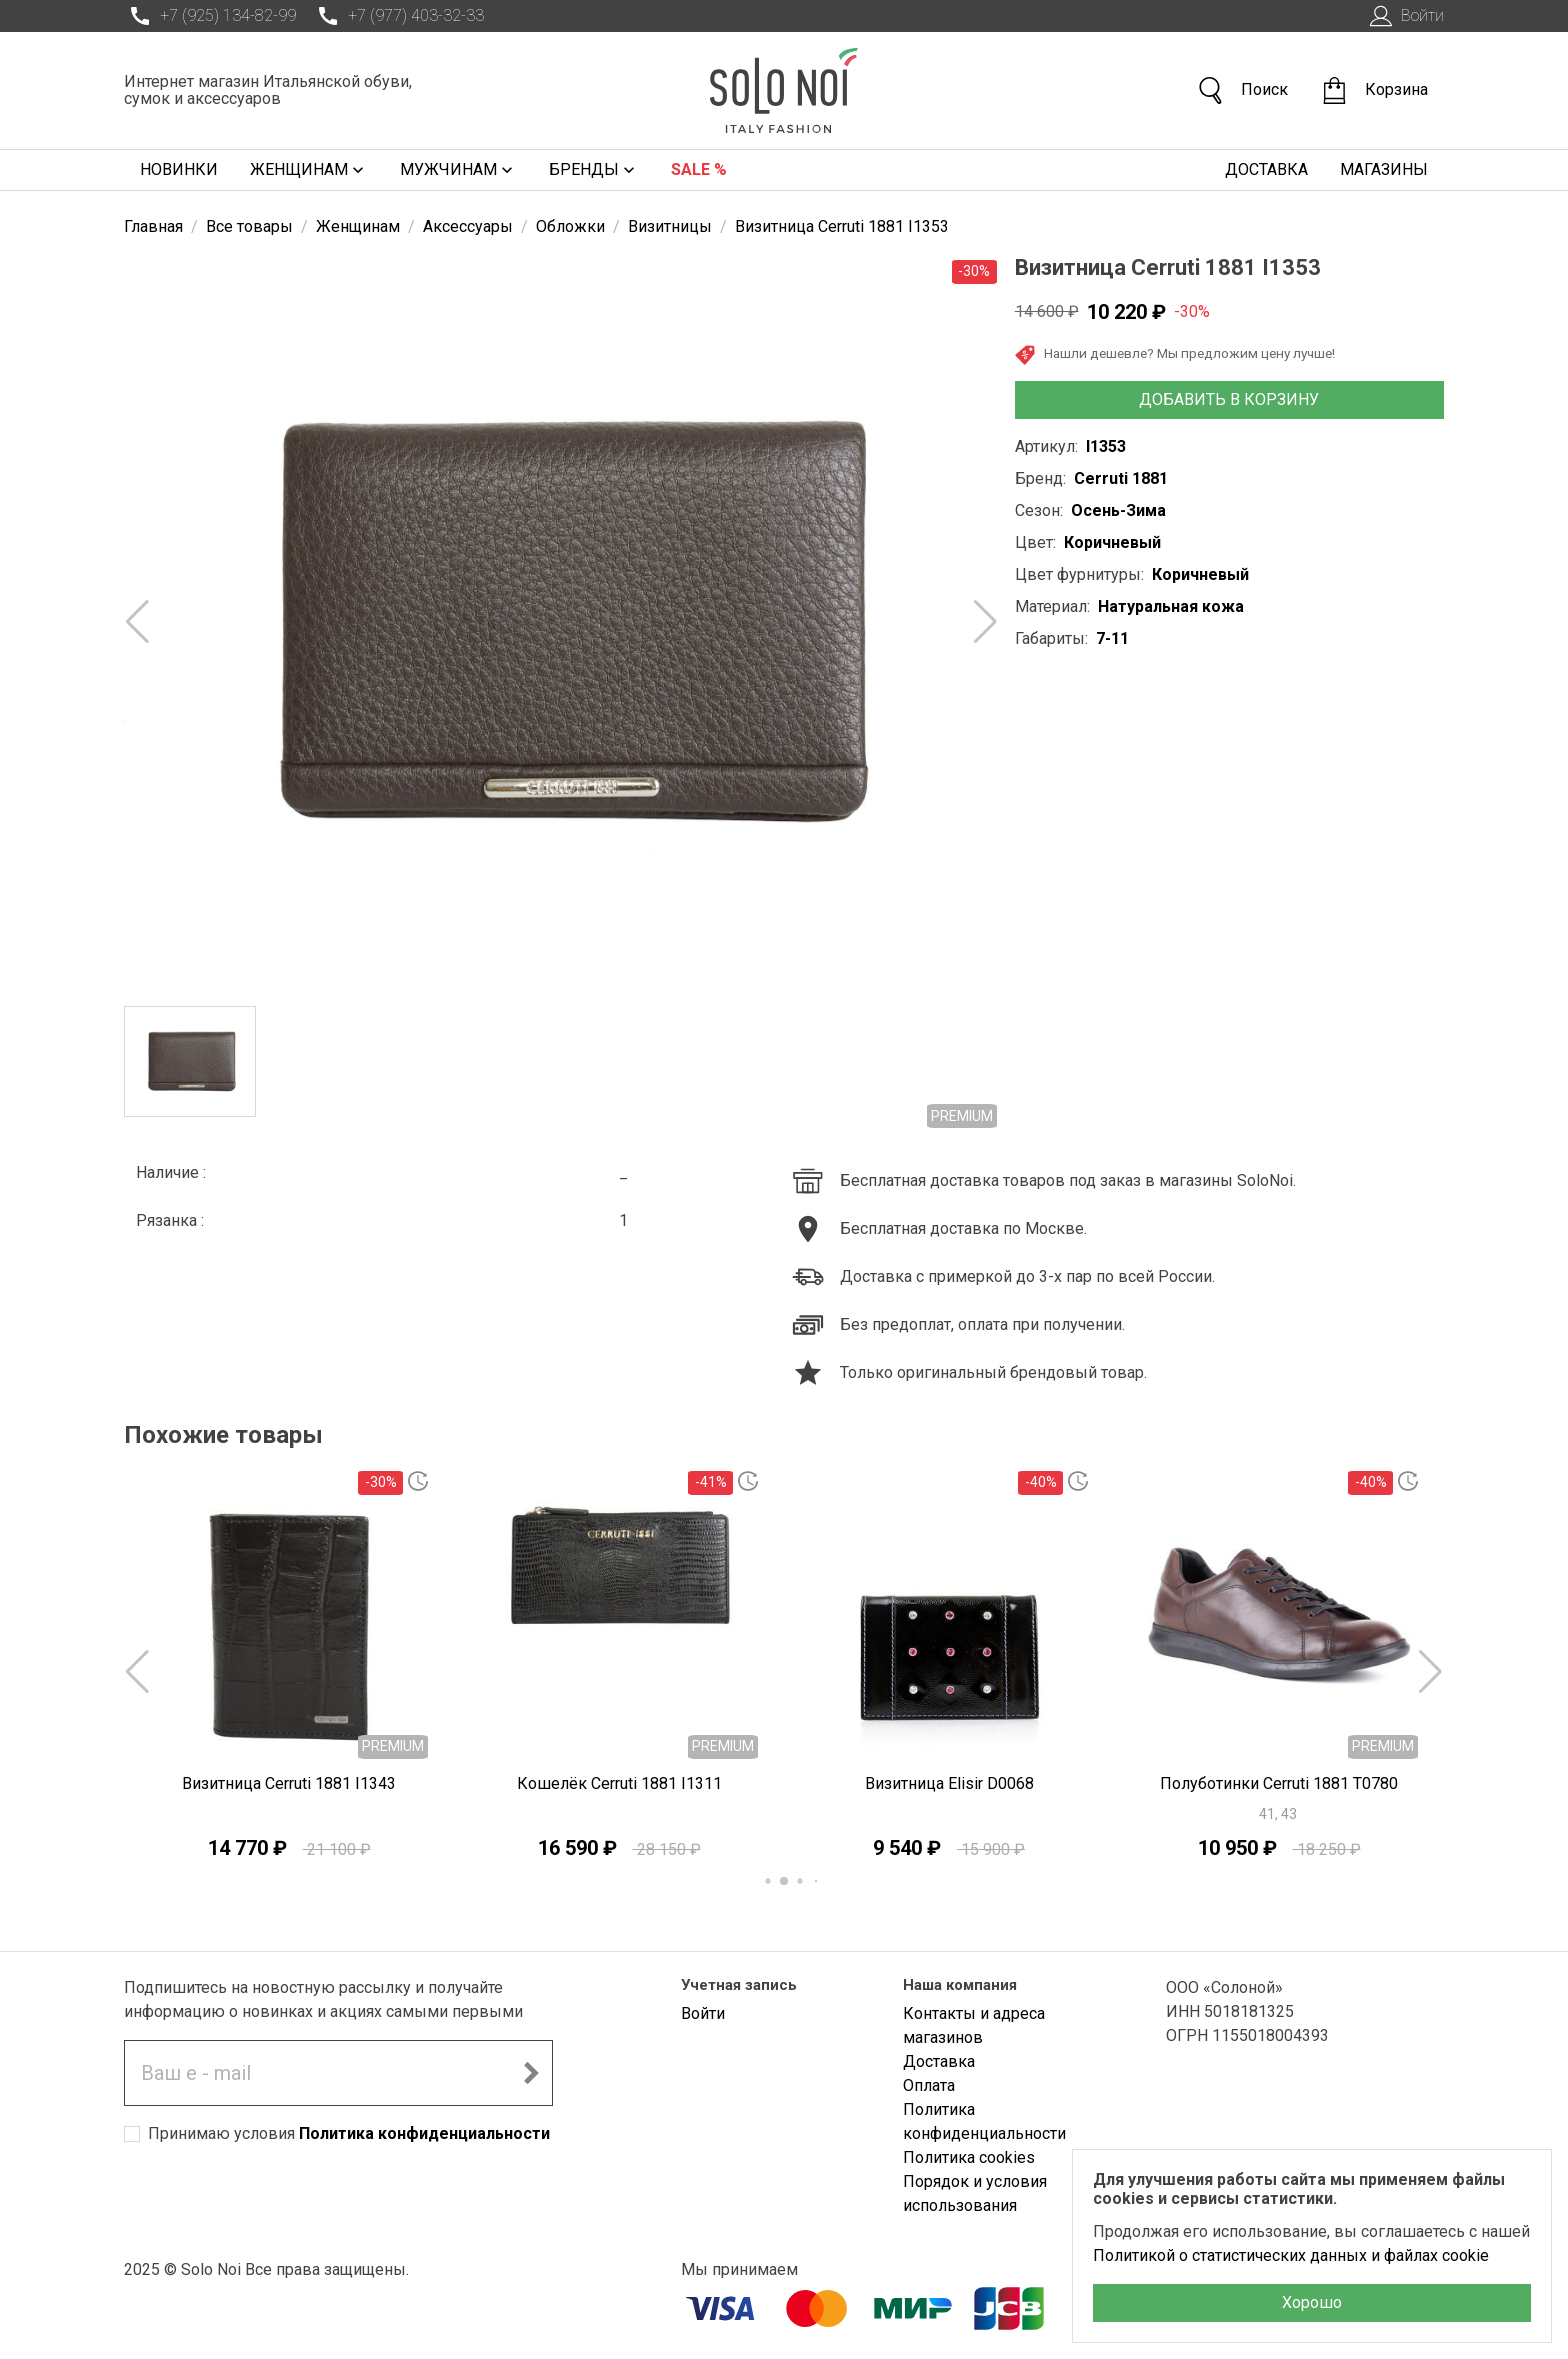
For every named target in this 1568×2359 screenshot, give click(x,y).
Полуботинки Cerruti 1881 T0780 (1279, 1783)
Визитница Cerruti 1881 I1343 (289, 1783)
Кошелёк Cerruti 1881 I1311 (619, 1783)
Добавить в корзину (1229, 399)
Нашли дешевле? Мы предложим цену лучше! (1175, 355)
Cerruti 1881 (1121, 478)
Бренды (594, 170)
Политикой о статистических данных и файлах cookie (1291, 2255)
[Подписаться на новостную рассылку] (531, 2073)
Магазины (1384, 169)
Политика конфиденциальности (424, 2133)
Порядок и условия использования (975, 2193)
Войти (1404, 16)
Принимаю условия (349, 2133)
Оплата (929, 2085)
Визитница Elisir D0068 (949, 1783)
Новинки (179, 169)
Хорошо (1312, 2302)
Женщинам (309, 170)
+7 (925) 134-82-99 (210, 16)
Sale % (699, 169)
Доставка (1266, 169)
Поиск (1242, 90)
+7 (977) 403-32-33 (398, 16)
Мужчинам (458, 170)
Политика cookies (969, 2157)
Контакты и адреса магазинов (974, 2025)
